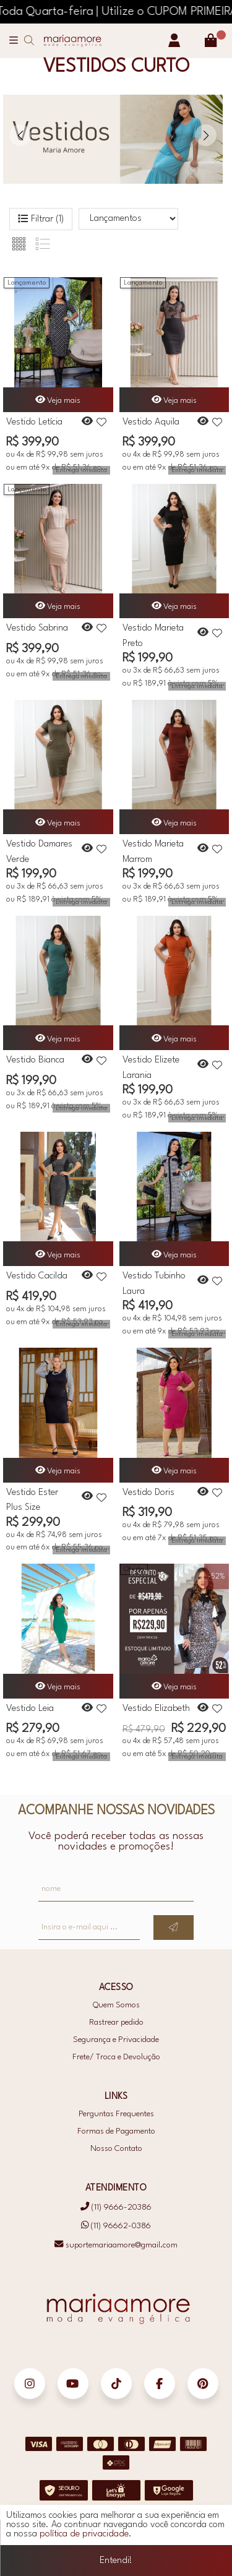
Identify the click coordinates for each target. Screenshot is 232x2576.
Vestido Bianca (35, 1060)
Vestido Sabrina (37, 628)
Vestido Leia (30, 1708)
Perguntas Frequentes (116, 2114)
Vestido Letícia (34, 422)
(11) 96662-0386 (116, 2226)
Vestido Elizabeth (156, 1708)
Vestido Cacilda (36, 1276)
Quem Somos (116, 2005)
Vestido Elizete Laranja (150, 1067)
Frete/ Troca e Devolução (116, 2057)
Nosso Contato (116, 2149)
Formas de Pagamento (116, 2131)
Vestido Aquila (150, 422)
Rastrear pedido (116, 2022)
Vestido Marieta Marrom (153, 851)
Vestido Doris (148, 1492)
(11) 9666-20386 (116, 2207)
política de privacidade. (86, 2536)
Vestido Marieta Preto (153, 635)
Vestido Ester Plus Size (32, 1499)
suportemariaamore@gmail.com (115, 2245)
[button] (206, 135)
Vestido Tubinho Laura (154, 1283)
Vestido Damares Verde (39, 851)
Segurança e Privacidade (116, 2040)
